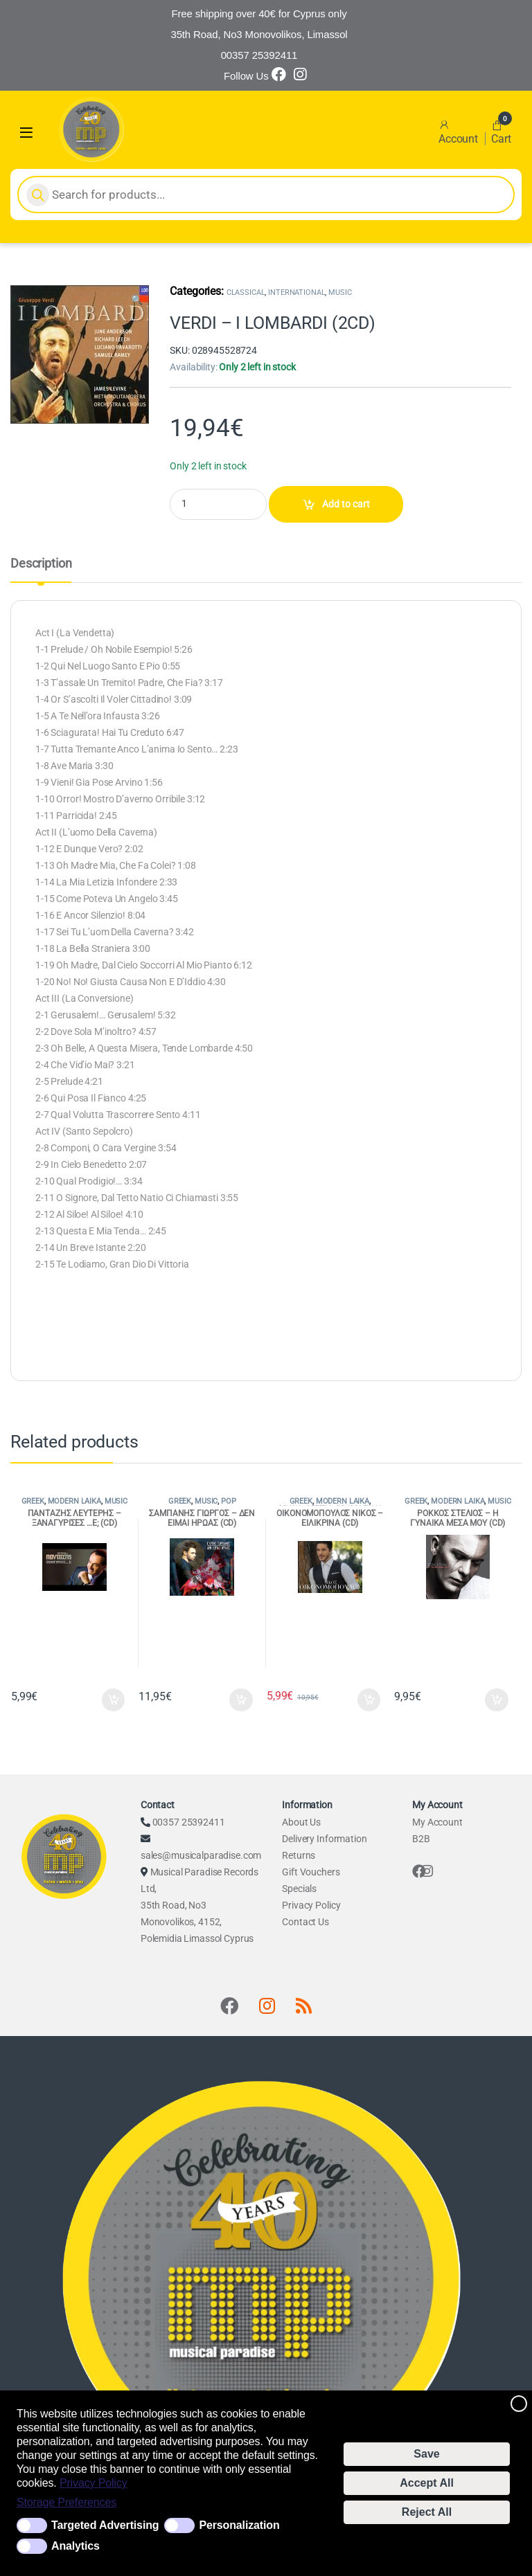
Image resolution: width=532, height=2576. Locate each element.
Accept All (427, 2483)
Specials (299, 1888)
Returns (298, 1855)
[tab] (40, 569)
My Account (437, 1822)
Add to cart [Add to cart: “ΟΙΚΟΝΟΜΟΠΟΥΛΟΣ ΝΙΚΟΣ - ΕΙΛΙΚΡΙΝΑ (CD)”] (369, 1700)
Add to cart (346, 504)
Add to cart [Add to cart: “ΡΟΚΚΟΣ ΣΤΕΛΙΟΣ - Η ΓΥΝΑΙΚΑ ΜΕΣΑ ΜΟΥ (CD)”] (496, 1700)
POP (228, 1501)
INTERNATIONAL (296, 292)
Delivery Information (324, 1838)
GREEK (32, 1501)
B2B (421, 1838)
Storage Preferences (66, 2502)
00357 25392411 (188, 1822)
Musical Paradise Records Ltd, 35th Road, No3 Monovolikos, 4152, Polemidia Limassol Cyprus (199, 1905)
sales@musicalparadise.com (201, 1855)
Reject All (427, 2512)
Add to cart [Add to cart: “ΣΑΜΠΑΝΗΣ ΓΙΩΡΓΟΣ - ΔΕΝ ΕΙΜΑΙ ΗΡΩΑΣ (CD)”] (241, 1700)
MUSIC (339, 292)
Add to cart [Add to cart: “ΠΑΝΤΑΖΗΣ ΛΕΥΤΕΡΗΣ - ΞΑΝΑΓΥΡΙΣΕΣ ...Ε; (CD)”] (113, 1700)
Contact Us (305, 1921)
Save (426, 2454)
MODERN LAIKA (74, 1501)
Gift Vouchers (310, 1871)
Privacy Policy (93, 2483)
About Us (301, 1822)
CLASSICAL (246, 292)
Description (40, 563)
